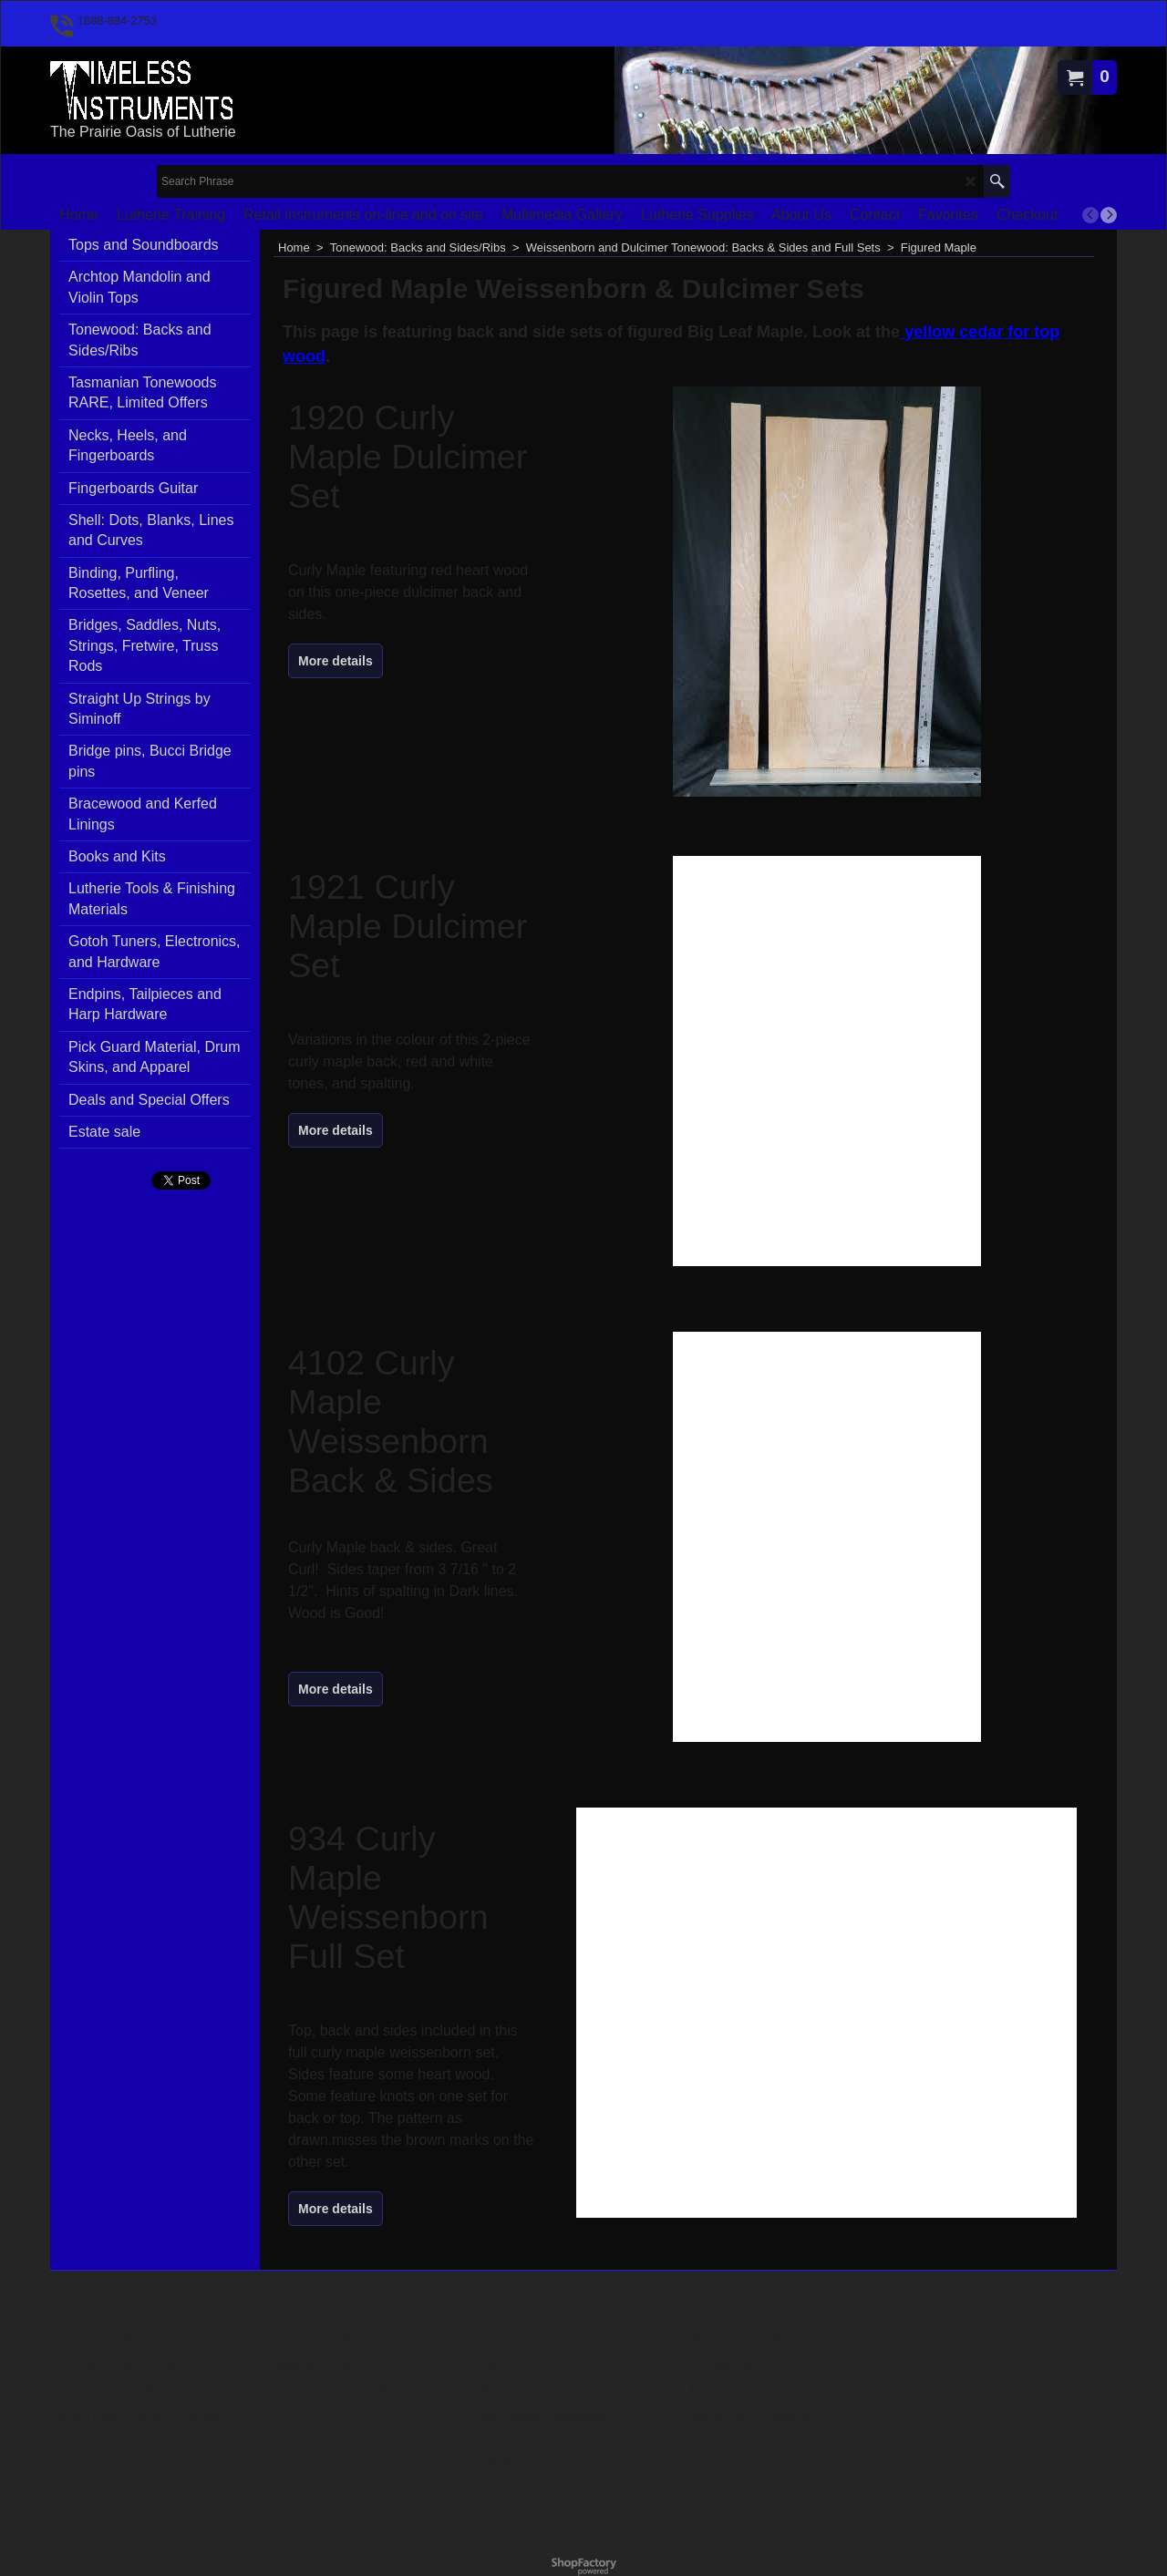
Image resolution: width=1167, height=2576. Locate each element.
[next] (1108, 215)
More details (335, 661)
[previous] (1090, 215)
